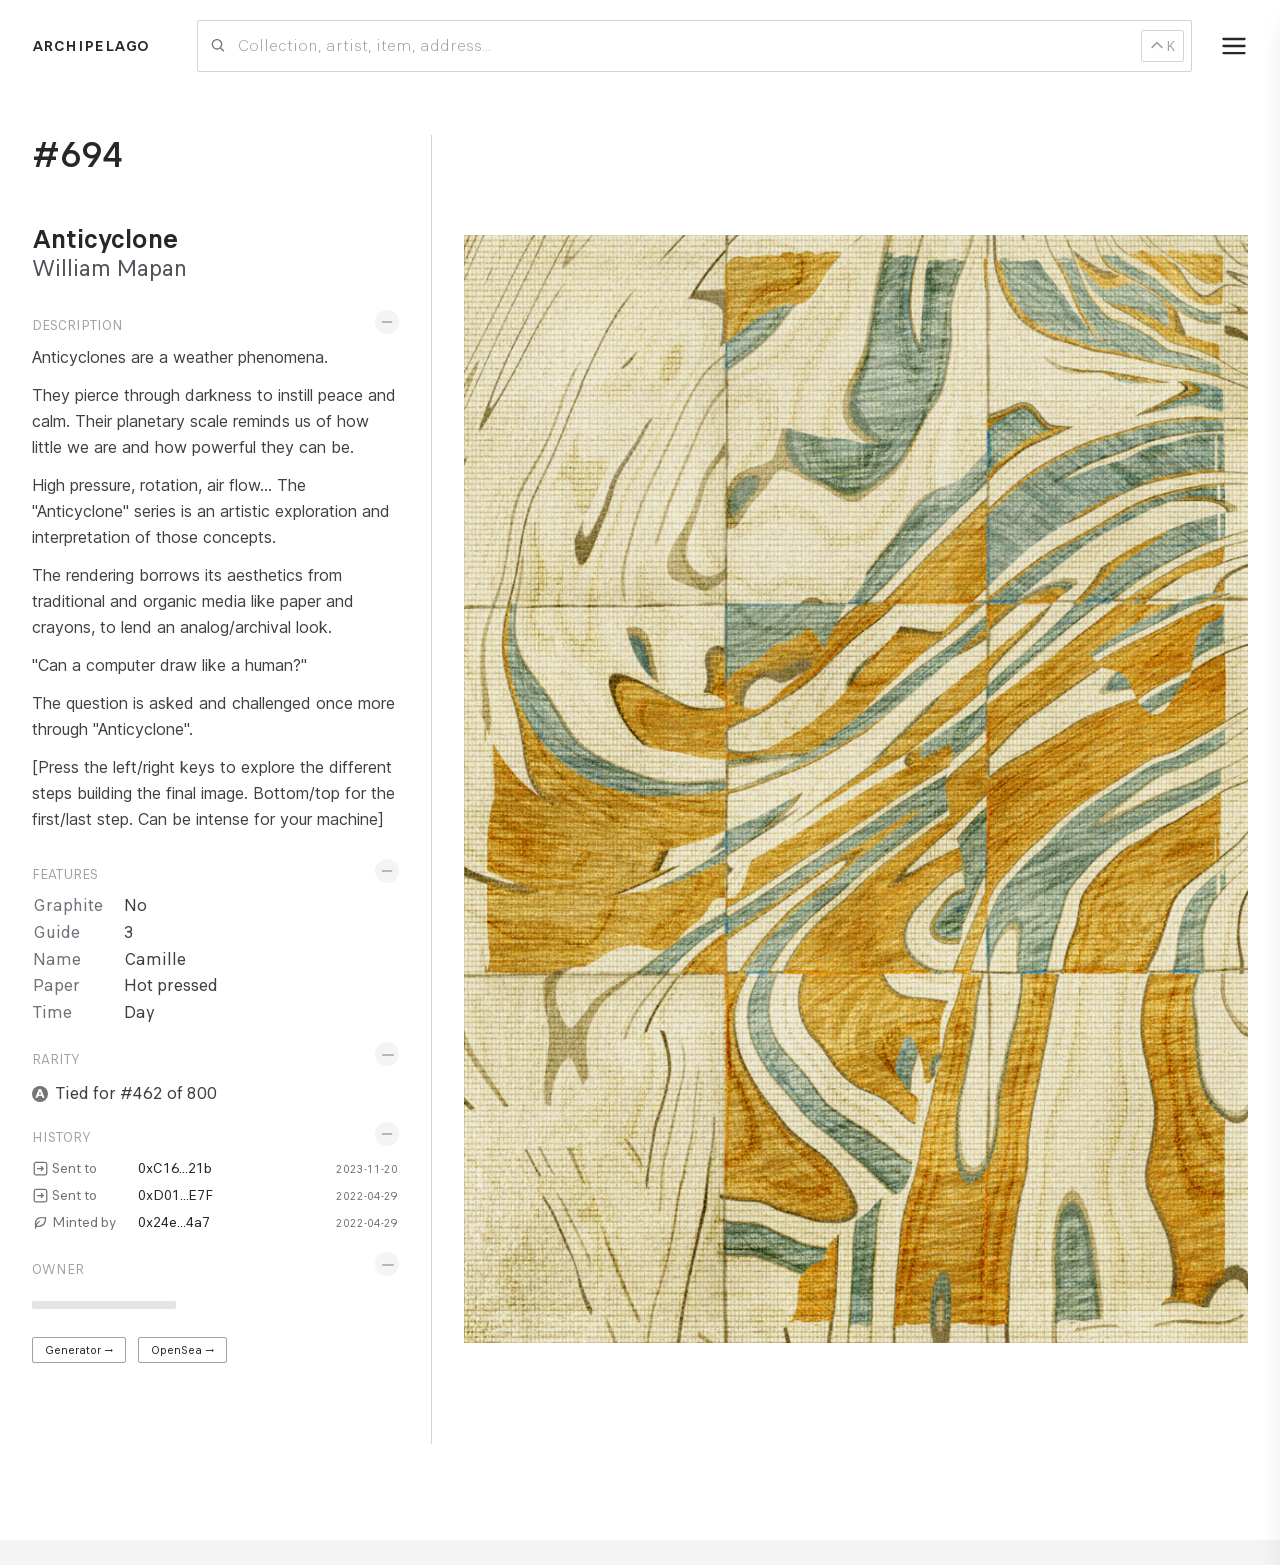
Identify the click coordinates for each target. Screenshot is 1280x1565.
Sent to (74, 1168)
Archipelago (90, 46)
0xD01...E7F (175, 1195)
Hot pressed (171, 985)
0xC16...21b (175, 1168)
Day (139, 1012)
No (135, 905)
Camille (155, 959)
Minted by (84, 1222)
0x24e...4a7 (174, 1222)
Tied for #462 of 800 (136, 1093)
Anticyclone (105, 239)
